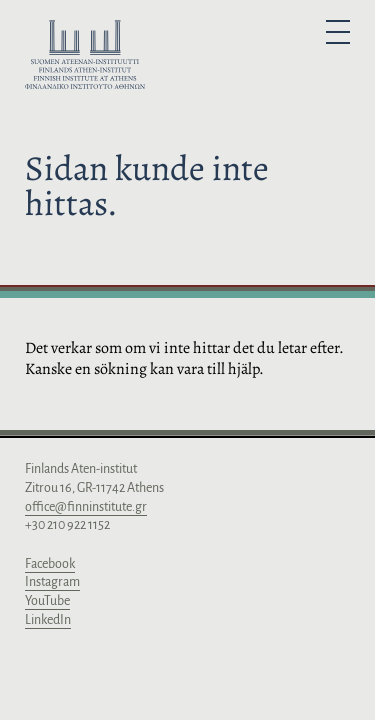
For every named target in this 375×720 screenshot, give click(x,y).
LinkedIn (48, 620)
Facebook (50, 564)
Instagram (52, 582)
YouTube (47, 601)
